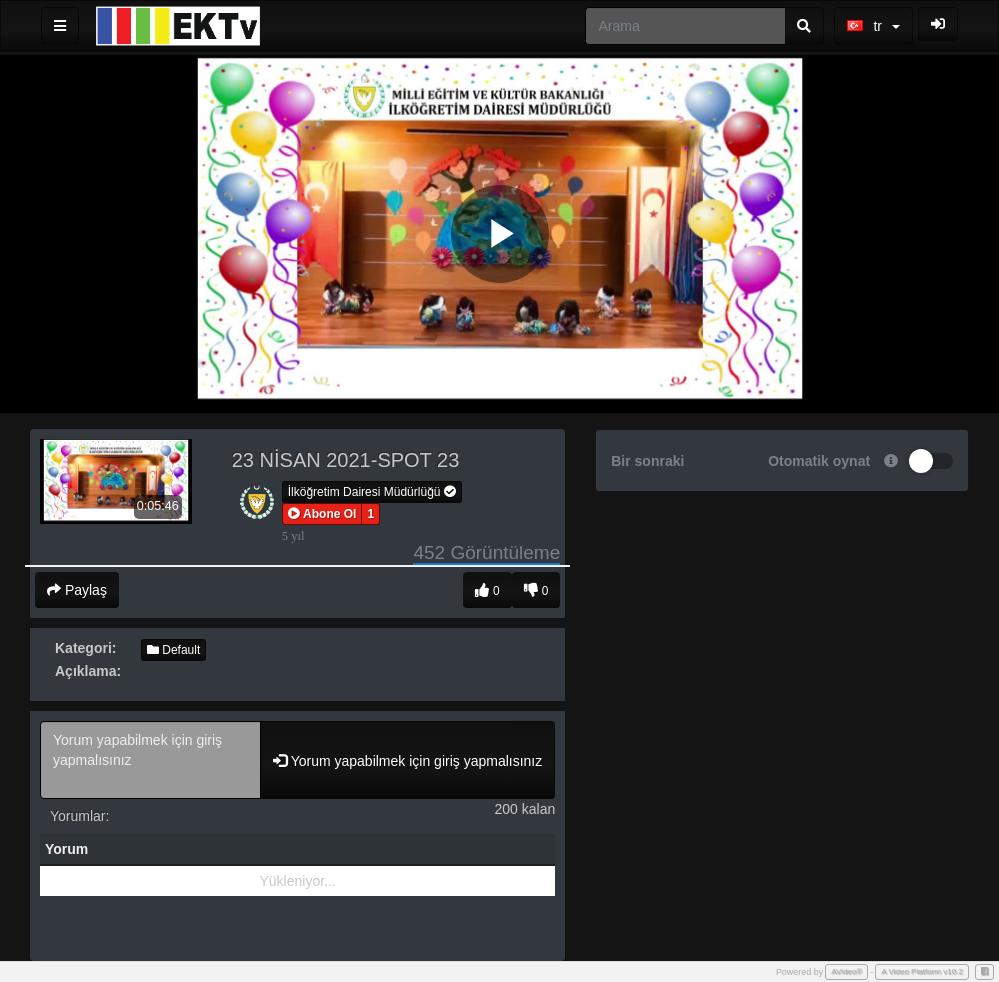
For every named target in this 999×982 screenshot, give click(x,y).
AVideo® (846, 971)
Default (173, 650)
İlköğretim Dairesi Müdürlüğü (372, 492)
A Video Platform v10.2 (922, 971)
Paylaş (77, 590)
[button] (322, 514)
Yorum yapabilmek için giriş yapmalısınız (150, 760)
